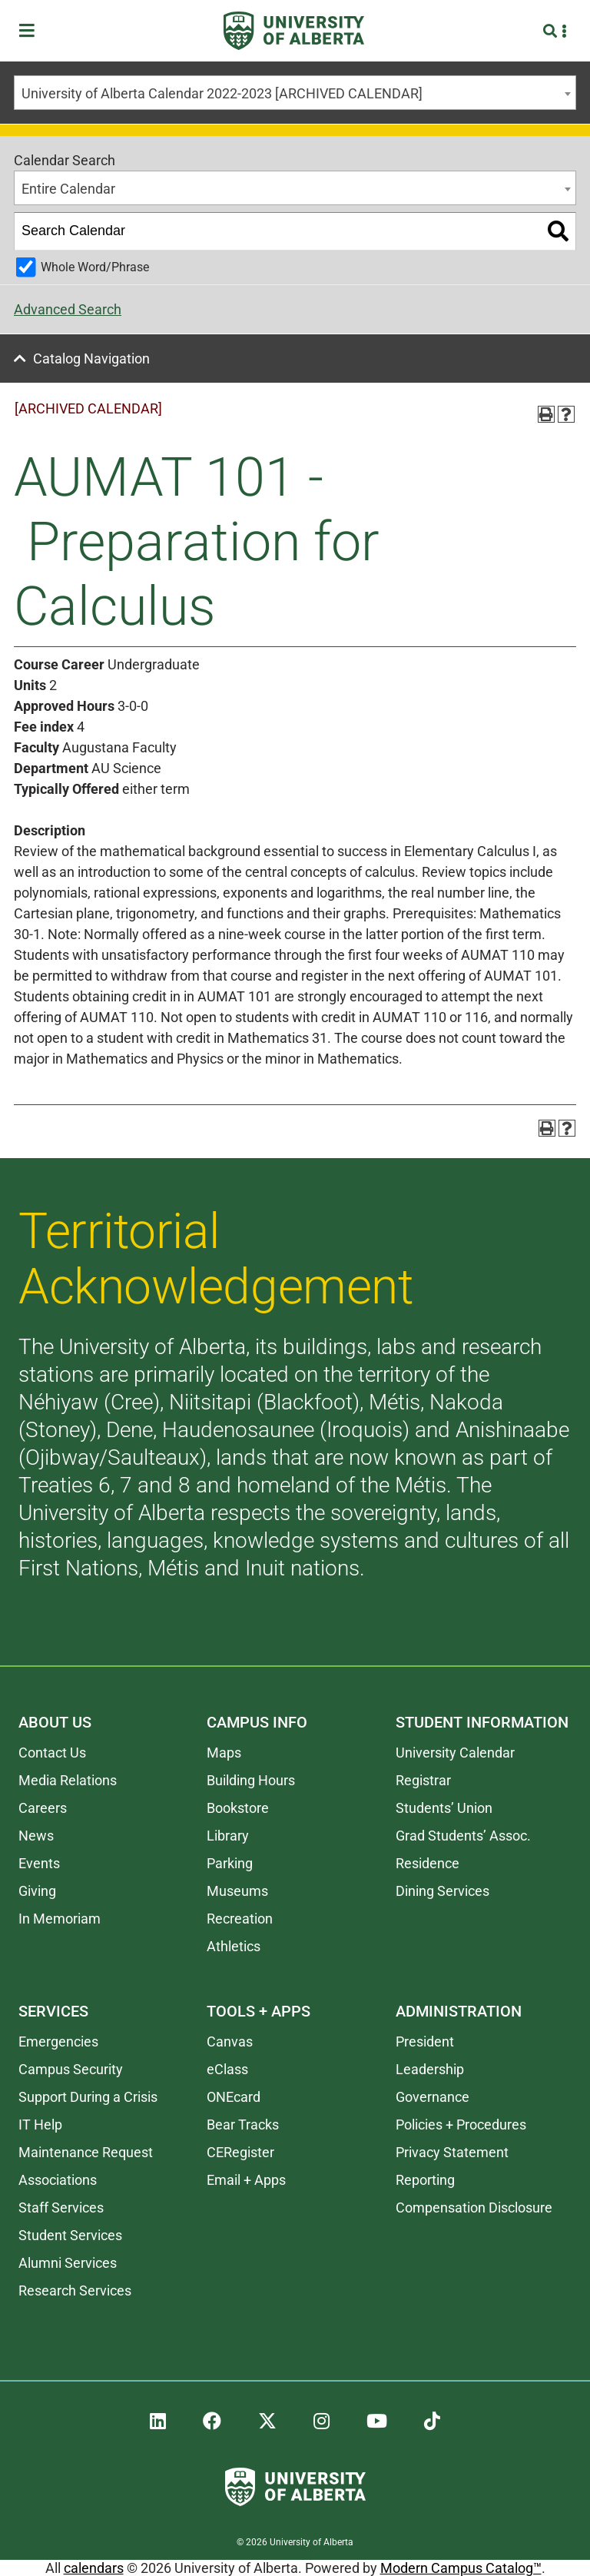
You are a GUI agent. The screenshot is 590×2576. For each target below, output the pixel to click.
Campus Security (70, 2069)
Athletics (233, 1946)
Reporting (425, 2180)
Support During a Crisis (87, 2097)
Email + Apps (246, 2180)
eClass (227, 2069)
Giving (37, 1891)
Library (228, 1835)
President (425, 2041)
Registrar (423, 1780)
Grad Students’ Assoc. (463, 1835)
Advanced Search (67, 309)
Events (39, 1863)
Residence (427, 1863)
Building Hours (251, 1780)
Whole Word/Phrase (95, 267)
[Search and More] (552, 31)
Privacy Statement (452, 2152)
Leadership (430, 2069)
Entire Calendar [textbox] (68, 189)
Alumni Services (67, 2263)
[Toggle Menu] (31, 31)
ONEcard (233, 2097)
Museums (237, 1891)
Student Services (70, 2235)
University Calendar (455, 1752)
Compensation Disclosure (474, 2207)
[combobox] (295, 92)
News (36, 1835)
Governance (432, 2097)
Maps (224, 1752)
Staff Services (61, 2207)
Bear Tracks (243, 2124)
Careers (42, 1808)
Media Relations (67, 1780)
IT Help (40, 2124)
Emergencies (58, 2041)
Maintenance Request (85, 2152)
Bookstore (238, 1808)
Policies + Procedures (461, 2124)
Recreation (240, 1918)
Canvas (230, 2041)
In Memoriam (59, 1918)
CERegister (240, 2152)
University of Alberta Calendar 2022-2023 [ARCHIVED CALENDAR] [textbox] (222, 93)
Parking (230, 1863)
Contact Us (52, 1752)
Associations (57, 2180)
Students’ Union (444, 1808)
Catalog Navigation (91, 358)
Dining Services (442, 1891)
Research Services (74, 2290)
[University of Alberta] (294, 31)
